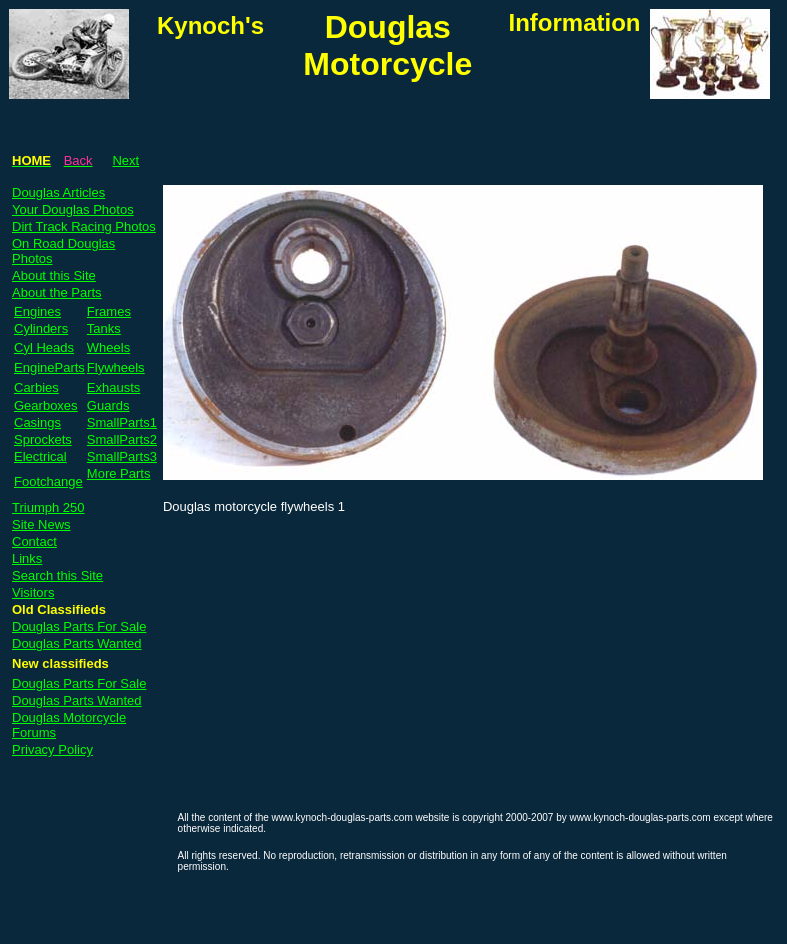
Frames (109, 311)
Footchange (48, 481)
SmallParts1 (122, 422)
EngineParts (49, 367)
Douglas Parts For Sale (79, 626)
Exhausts (113, 387)
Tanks (104, 328)
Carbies (36, 387)
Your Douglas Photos (73, 209)
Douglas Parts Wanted (77, 643)
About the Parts (57, 292)
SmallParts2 (122, 439)
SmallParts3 (122, 456)
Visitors (33, 592)
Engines (37, 311)
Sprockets (43, 439)
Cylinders (41, 328)
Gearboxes (46, 405)
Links (27, 558)
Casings (37, 422)
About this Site (54, 275)
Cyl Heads (44, 347)
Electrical (40, 456)
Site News (41, 524)
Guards (108, 405)
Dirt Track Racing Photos (84, 226)
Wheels (108, 347)
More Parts (119, 473)
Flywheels (116, 367)
